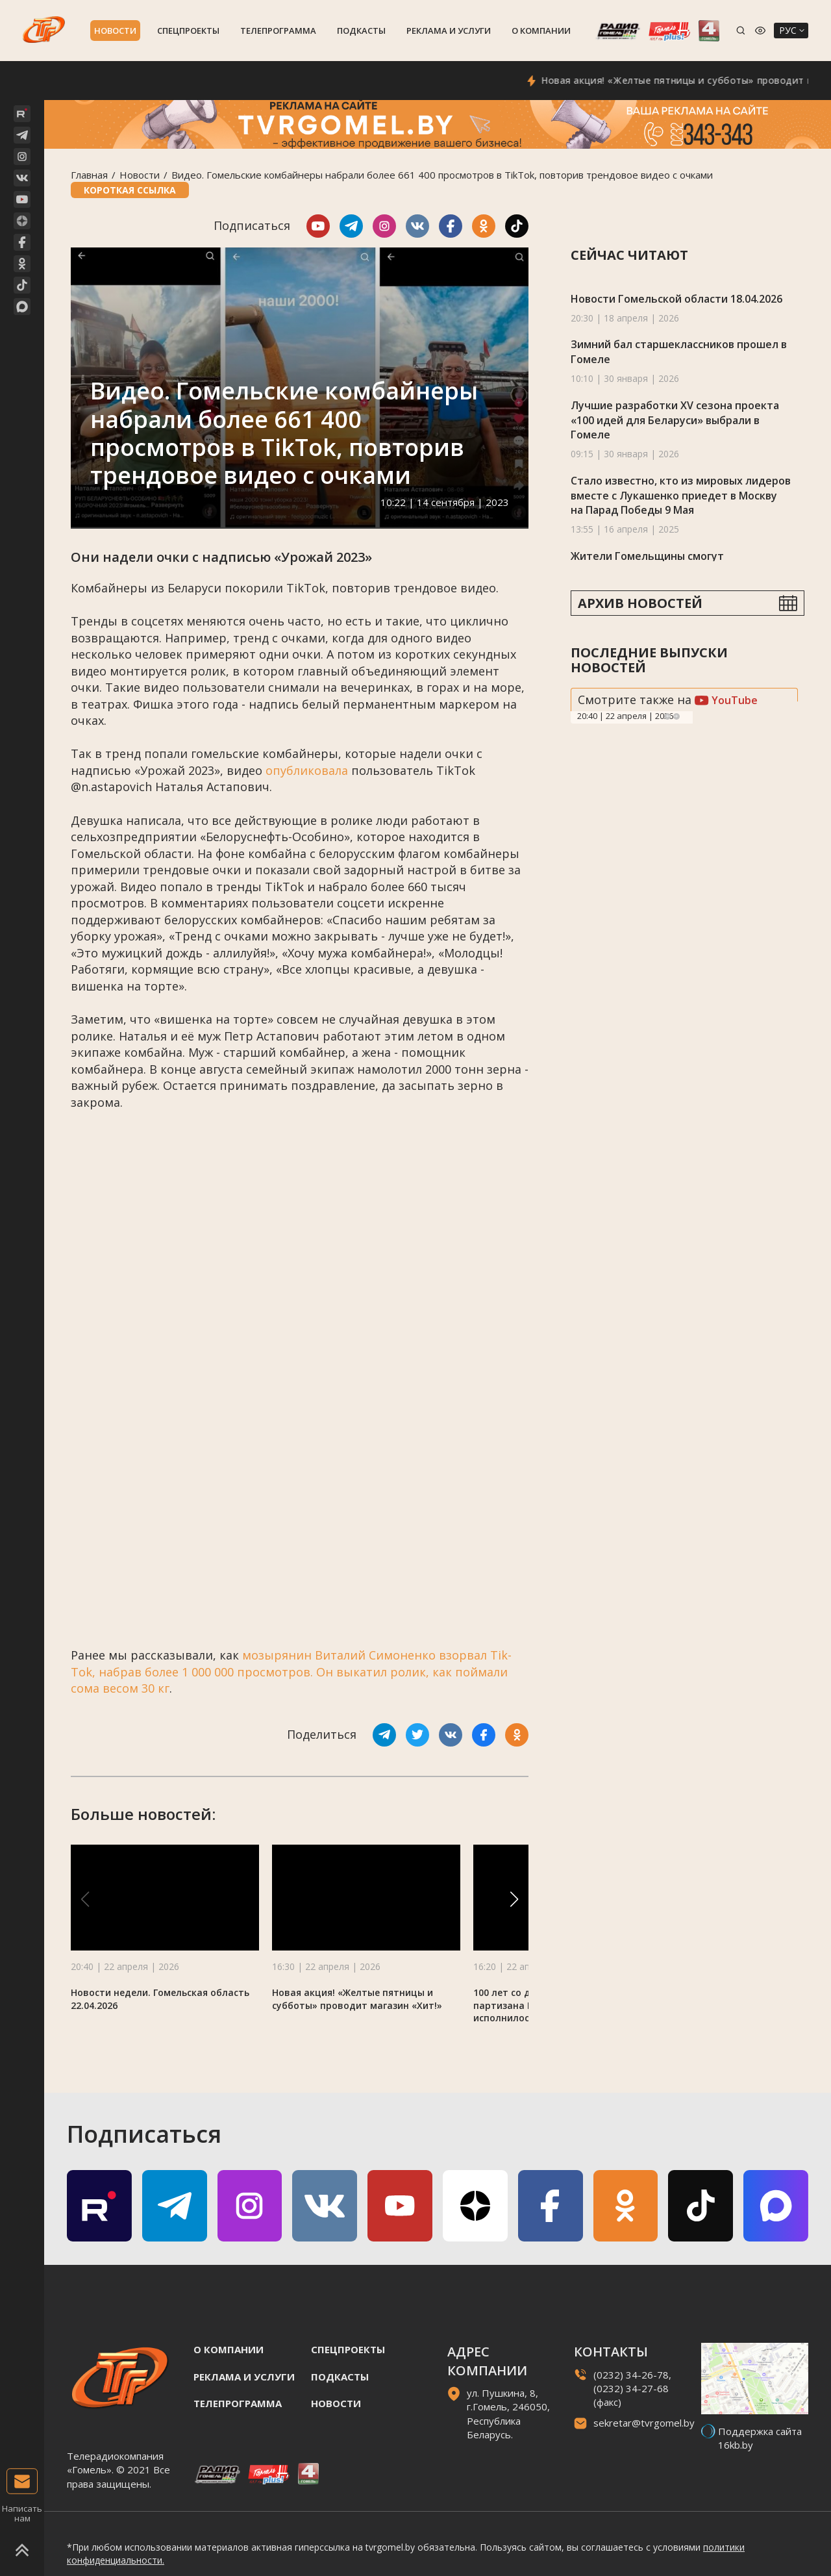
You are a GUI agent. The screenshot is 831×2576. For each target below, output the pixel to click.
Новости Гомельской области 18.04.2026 (676, 299)
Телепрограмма (278, 30)
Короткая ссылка (130, 190)
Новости (115, 30)
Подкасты (361, 30)
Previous (667, 716)
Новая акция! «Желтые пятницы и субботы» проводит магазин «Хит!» (357, 1999)
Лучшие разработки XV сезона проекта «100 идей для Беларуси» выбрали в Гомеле (675, 420)
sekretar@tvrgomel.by (644, 2422)
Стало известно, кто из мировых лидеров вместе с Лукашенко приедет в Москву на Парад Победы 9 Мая (681, 495)
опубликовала (307, 770)
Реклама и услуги (448, 30)
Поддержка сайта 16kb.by (760, 2438)
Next (676, 716)
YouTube (726, 700)
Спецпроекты (188, 30)
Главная (89, 174)
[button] (514, 1899)
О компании (541, 30)
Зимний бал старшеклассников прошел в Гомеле (679, 351)
